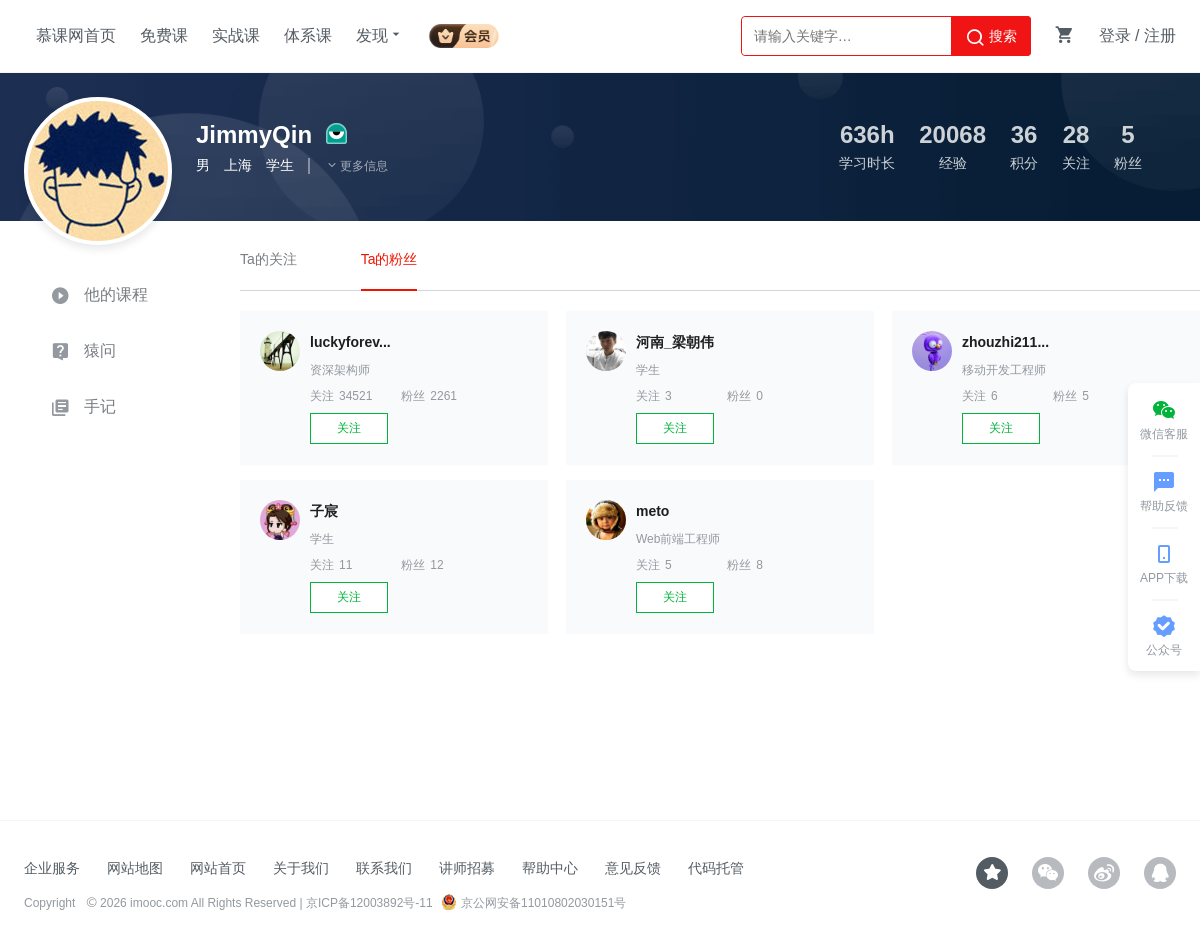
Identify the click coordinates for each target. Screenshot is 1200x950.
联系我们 (384, 868)
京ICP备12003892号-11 (369, 903)
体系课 (308, 35)
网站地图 (135, 868)
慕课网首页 (76, 35)
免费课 (164, 35)
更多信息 (357, 166)
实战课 (236, 35)
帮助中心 (550, 868)
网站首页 (218, 868)
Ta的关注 (268, 259)
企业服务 (52, 868)
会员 (464, 32)
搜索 (991, 37)
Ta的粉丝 (389, 259)
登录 (1115, 35)
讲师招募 (467, 868)
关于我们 (301, 868)
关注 (349, 428)
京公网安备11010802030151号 (533, 903)
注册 (1160, 35)
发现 (380, 35)
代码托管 (716, 868)
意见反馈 (633, 868)
